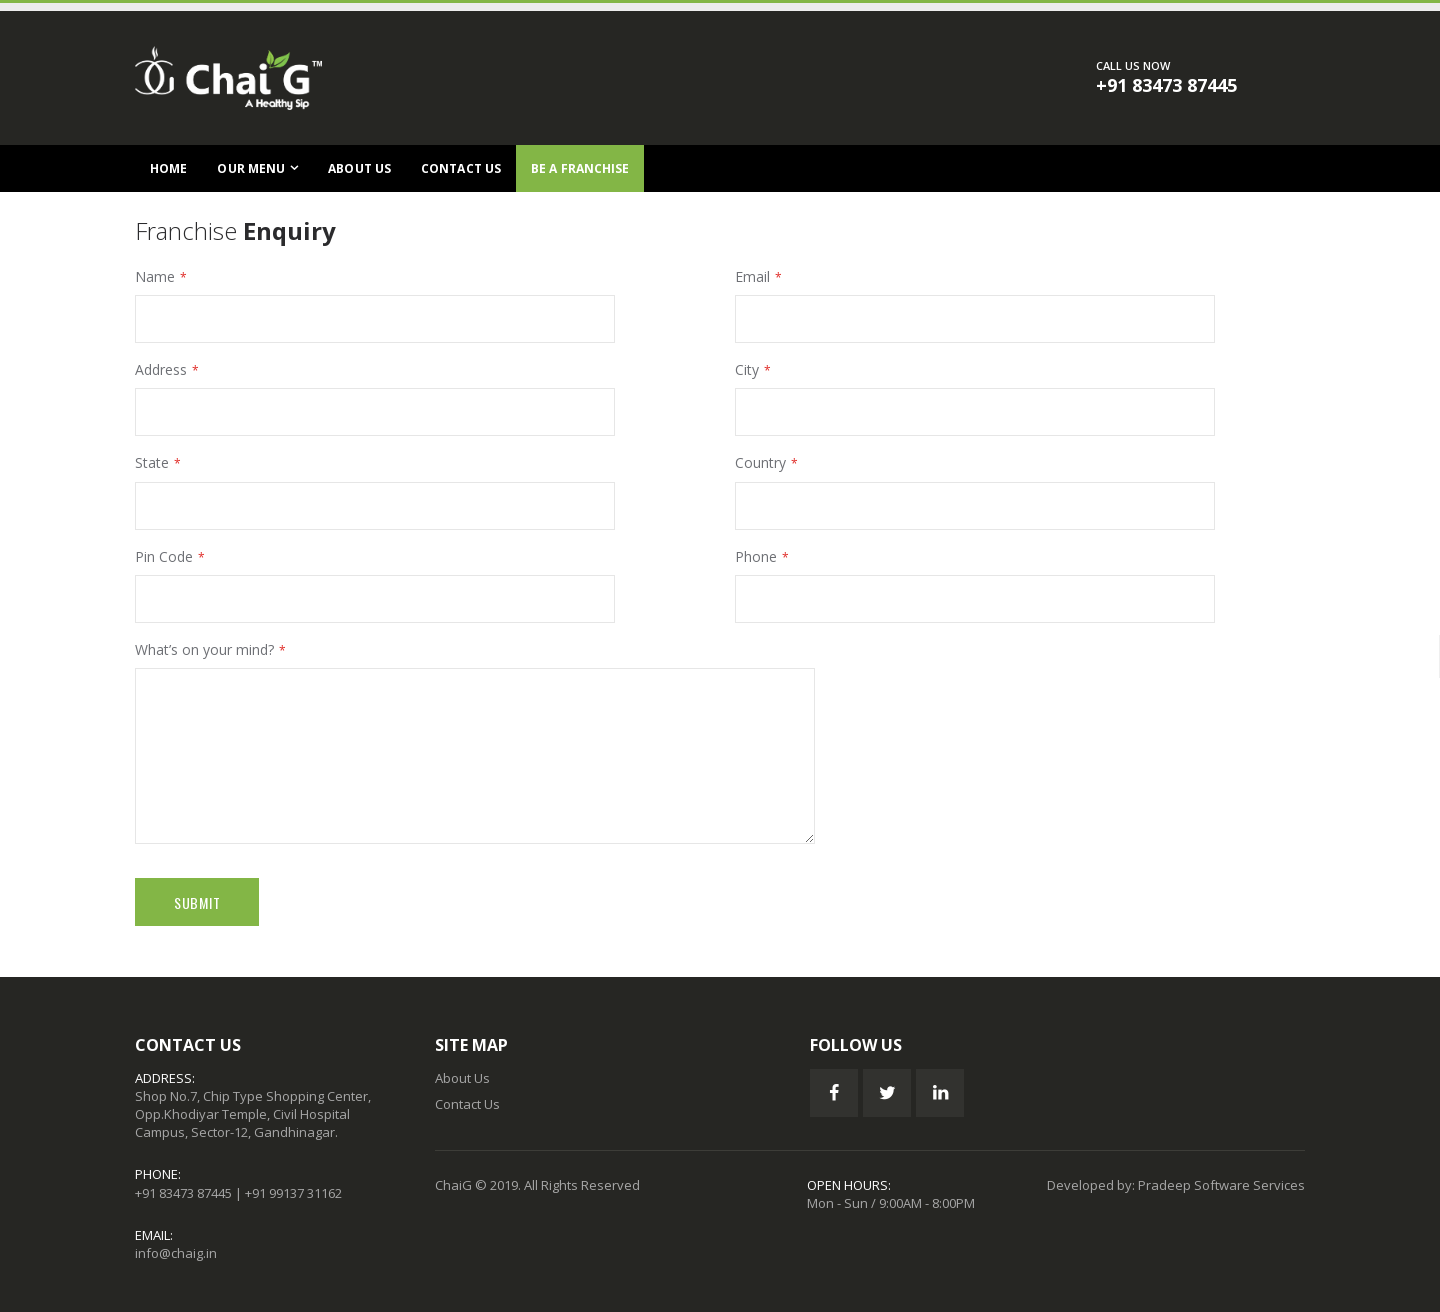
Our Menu (251, 168)
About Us (359, 168)
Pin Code (164, 556)
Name (155, 276)
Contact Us (461, 168)
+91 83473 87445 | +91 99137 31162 (238, 1193)
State (152, 462)
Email (752, 276)
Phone (756, 556)
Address (161, 369)
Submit (197, 902)
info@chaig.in (176, 1253)
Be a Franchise (580, 168)
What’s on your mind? (204, 649)
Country (760, 462)
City (747, 369)
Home (168, 168)
